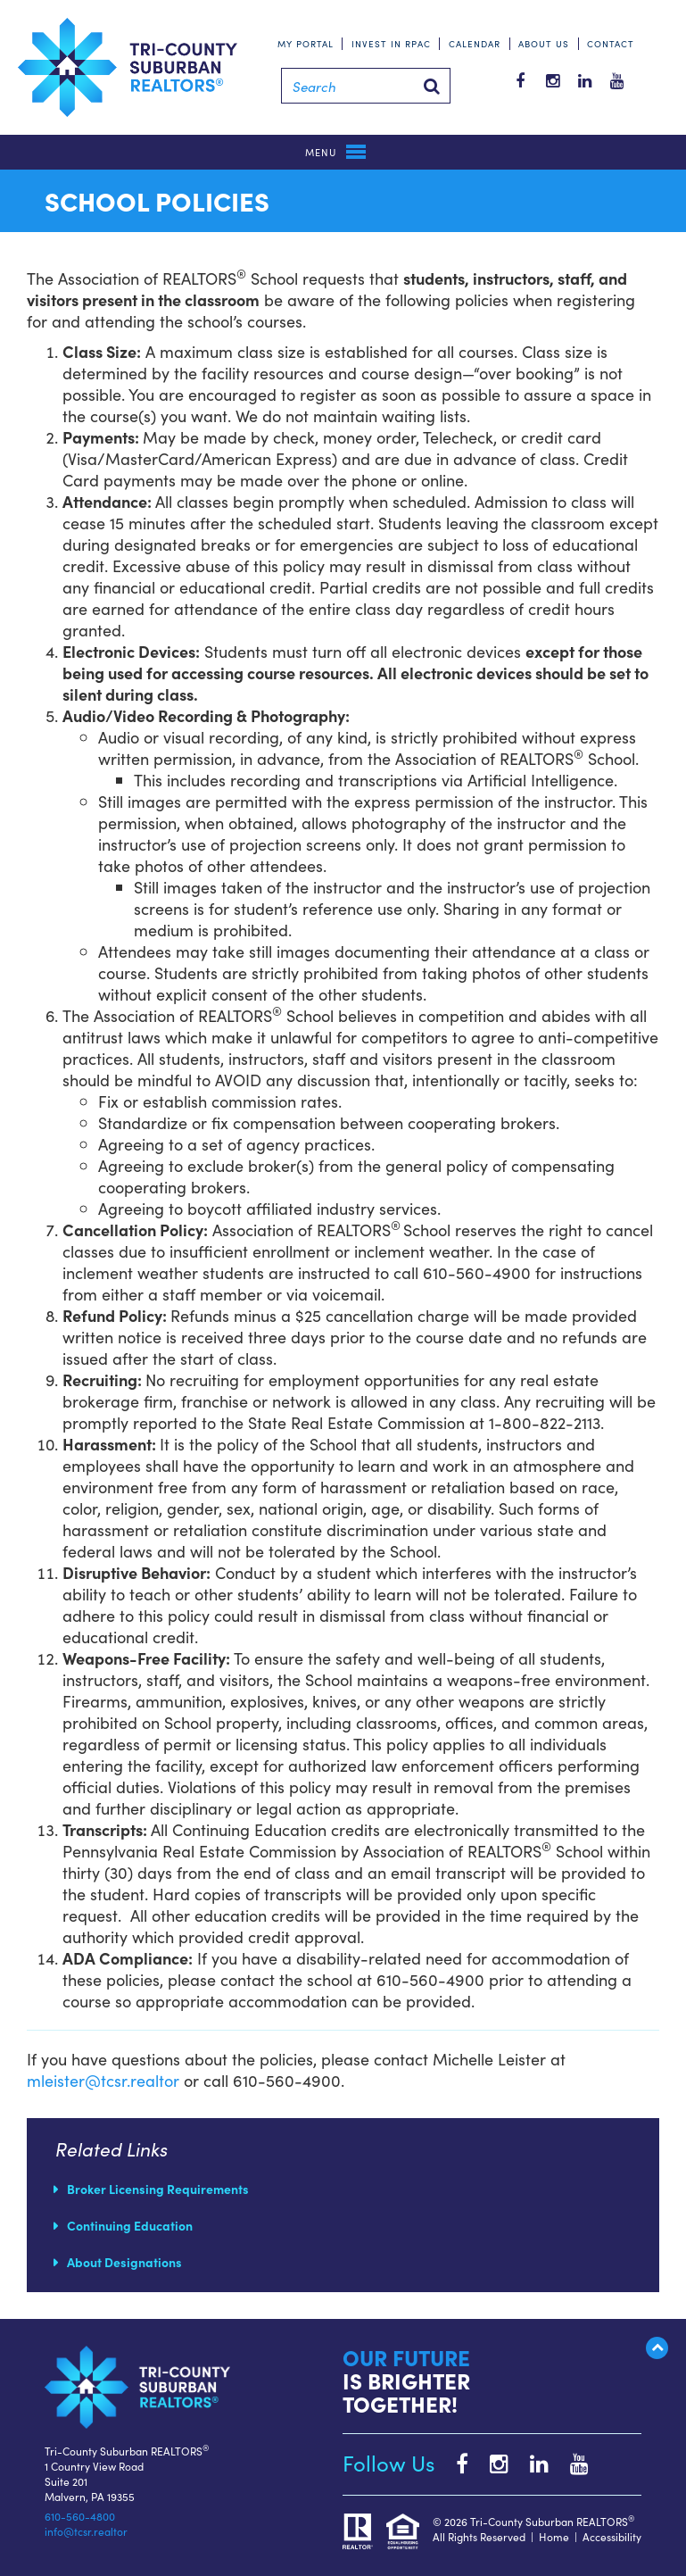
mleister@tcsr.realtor (103, 2080)
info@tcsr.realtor (86, 2531)
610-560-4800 (80, 2515)
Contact (610, 43)
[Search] (365, 86)
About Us (543, 43)
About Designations (124, 2262)
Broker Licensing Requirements (158, 2189)
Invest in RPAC (391, 43)
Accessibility (612, 2536)
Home (554, 2536)
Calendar (474, 43)
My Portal (305, 43)
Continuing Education (130, 2225)
